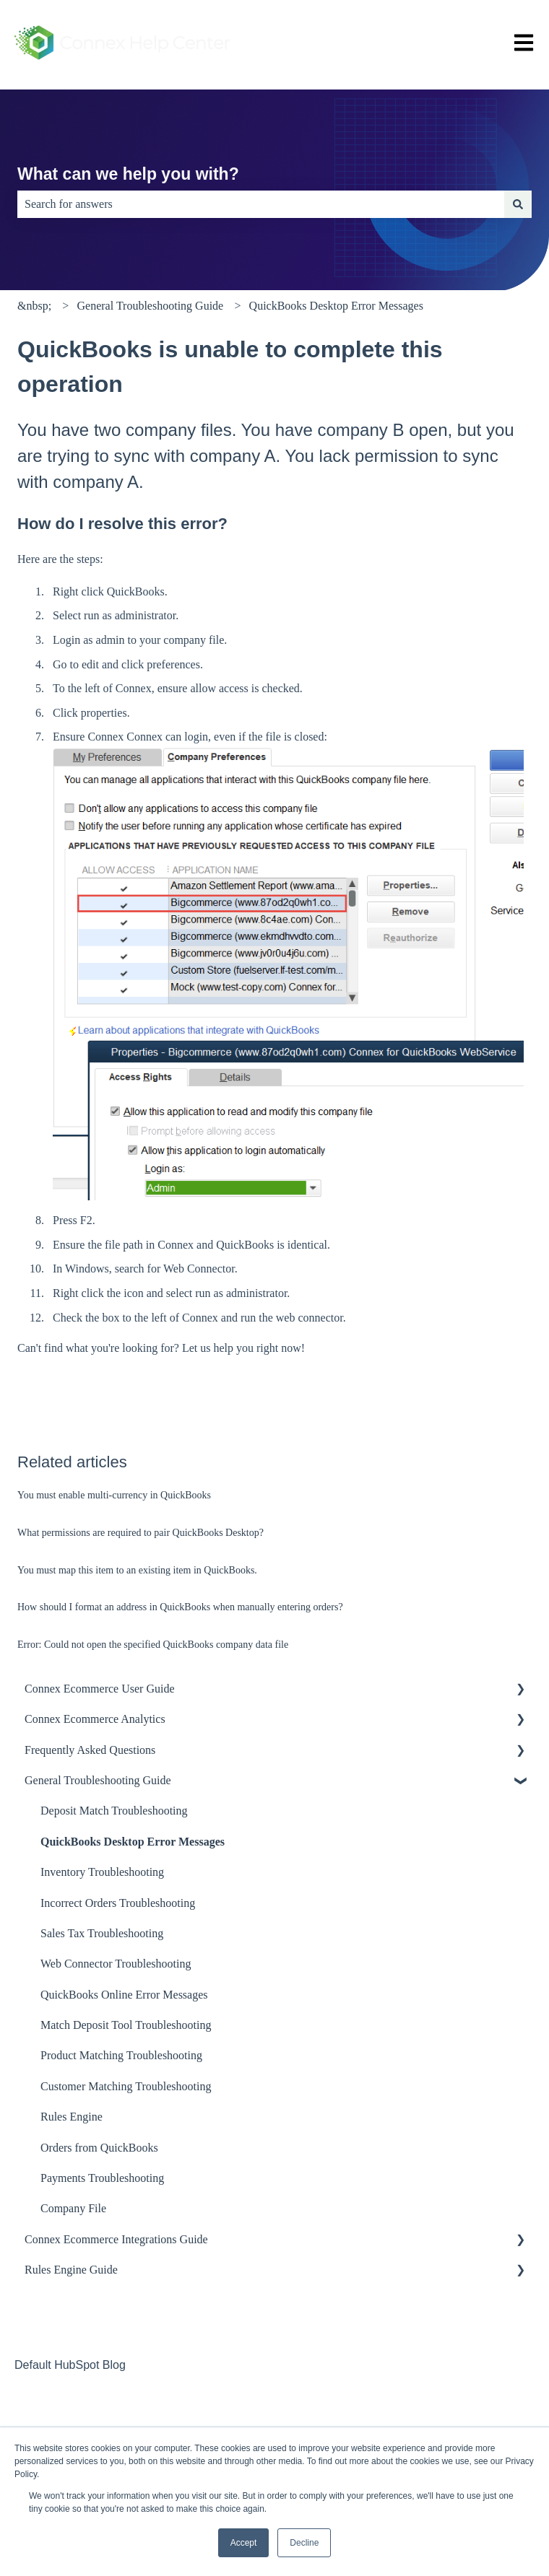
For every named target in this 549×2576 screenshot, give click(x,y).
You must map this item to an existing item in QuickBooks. (137, 1570)
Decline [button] (304, 2543)
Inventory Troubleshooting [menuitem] (102, 1872)
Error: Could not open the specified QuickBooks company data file (152, 1644)
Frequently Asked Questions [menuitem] (90, 1750)
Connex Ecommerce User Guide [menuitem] (99, 1688)
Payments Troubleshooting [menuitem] (102, 2178)
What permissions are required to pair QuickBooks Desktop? (140, 1532)
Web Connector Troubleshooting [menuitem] (115, 1963)
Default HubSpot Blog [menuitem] (70, 2365)
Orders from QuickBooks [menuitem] (99, 2147)
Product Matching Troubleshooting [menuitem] (121, 2055)
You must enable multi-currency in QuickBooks (114, 1495)
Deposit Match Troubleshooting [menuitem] (114, 1810)
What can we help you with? (128, 174)
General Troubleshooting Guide (150, 306)
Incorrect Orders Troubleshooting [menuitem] (117, 1903)
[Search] (518, 204)
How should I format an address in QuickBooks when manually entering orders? (180, 1607)
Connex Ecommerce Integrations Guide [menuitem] (116, 2239)
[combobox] (260, 204)
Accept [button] (243, 2543)
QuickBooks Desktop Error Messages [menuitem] (132, 1841)
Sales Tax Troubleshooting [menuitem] (101, 1933)
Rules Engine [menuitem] (71, 2116)
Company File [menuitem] (73, 2208)
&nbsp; (34, 306)
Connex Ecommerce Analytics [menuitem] (95, 1719)
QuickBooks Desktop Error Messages (336, 306)
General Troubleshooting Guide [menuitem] (98, 1780)
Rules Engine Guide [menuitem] (71, 2269)
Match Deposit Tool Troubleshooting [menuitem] (125, 2025)
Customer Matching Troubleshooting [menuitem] (125, 2086)
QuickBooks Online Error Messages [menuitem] (124, 1994)
